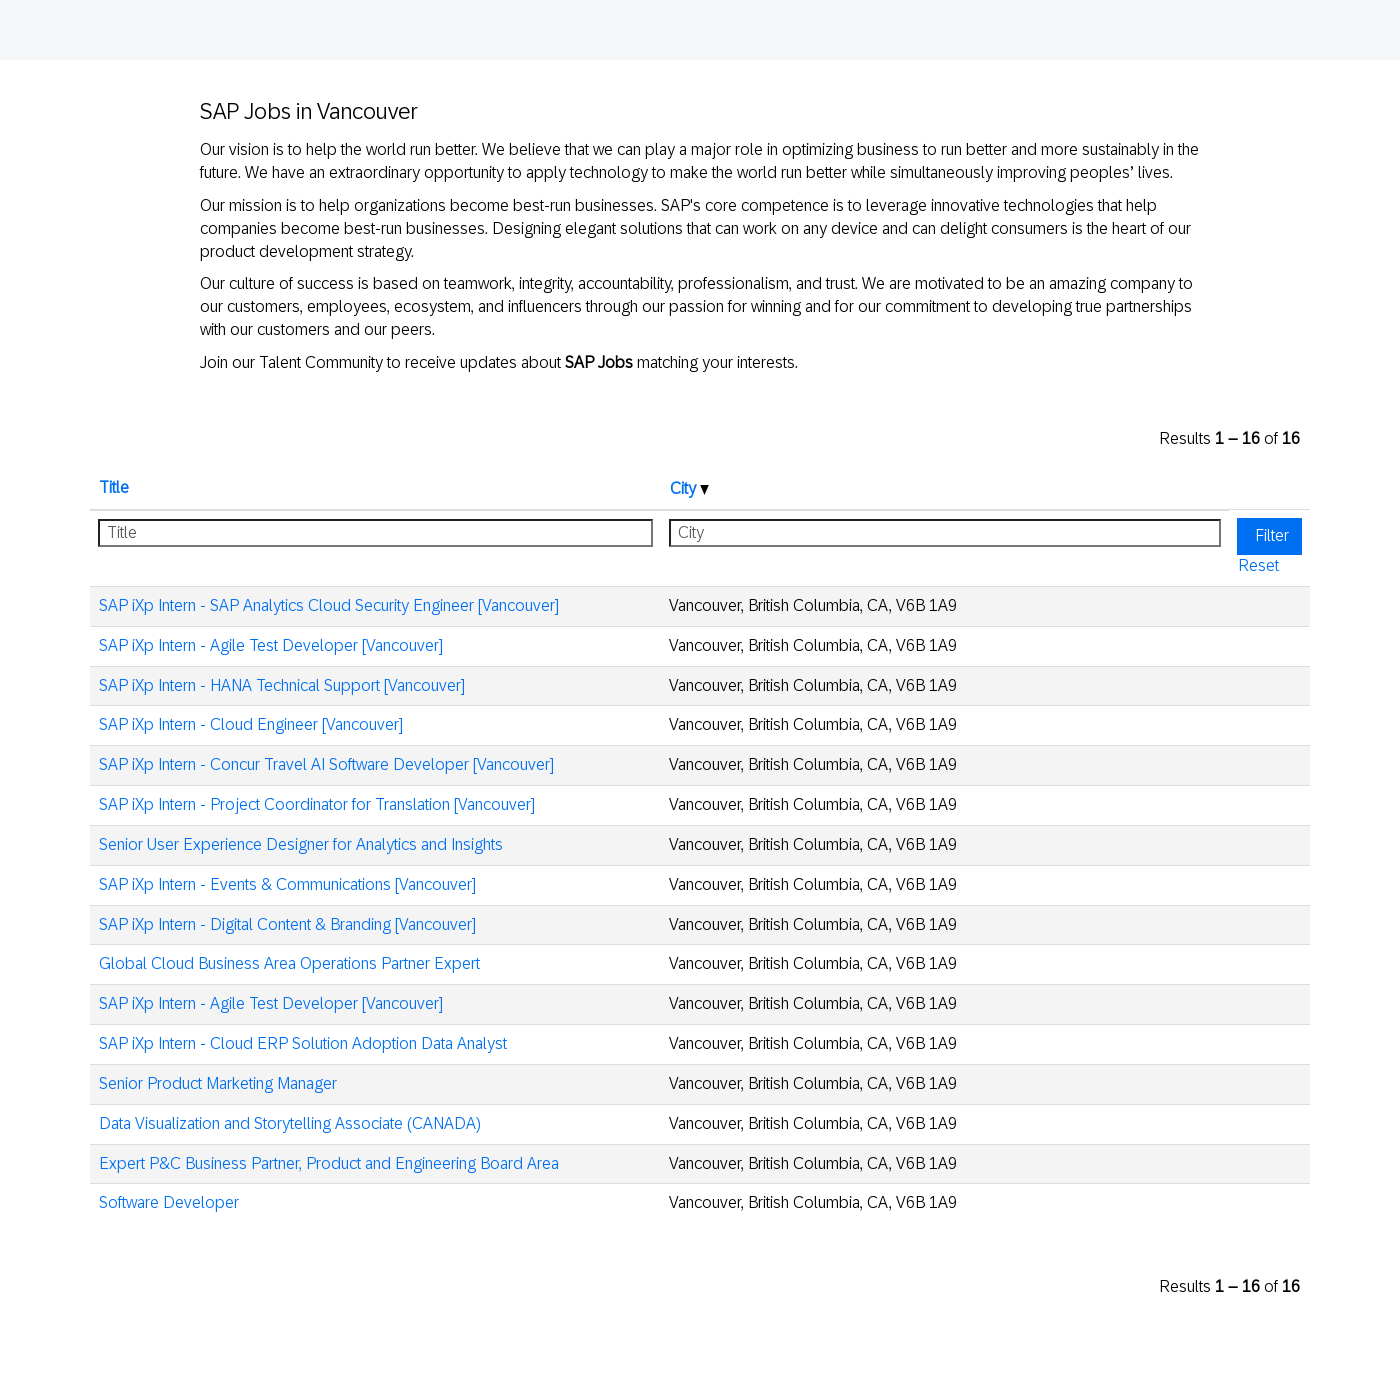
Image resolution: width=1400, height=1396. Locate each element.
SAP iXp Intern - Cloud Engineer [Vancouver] (251, 724)
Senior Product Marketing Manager (218, 1083)
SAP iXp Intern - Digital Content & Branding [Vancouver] (287, 924)
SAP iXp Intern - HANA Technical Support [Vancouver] (282, 685)
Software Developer (169, 1202)
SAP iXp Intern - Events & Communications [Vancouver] (287, 884)
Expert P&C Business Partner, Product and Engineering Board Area (329, 1163)
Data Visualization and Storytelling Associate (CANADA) (290, 1123)
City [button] (689, 488)
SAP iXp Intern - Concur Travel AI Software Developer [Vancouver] (326, 764)
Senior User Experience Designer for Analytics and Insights (301, 844)
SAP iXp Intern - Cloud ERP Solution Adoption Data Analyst (303, 1043)
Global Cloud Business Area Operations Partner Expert (289, 963)
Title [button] (114, 487)
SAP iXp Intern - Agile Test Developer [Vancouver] (271, 645)
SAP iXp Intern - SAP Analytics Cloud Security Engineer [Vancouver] (329, 605)
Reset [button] (1258, 565)
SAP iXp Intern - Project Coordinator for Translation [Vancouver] (317, 804)
